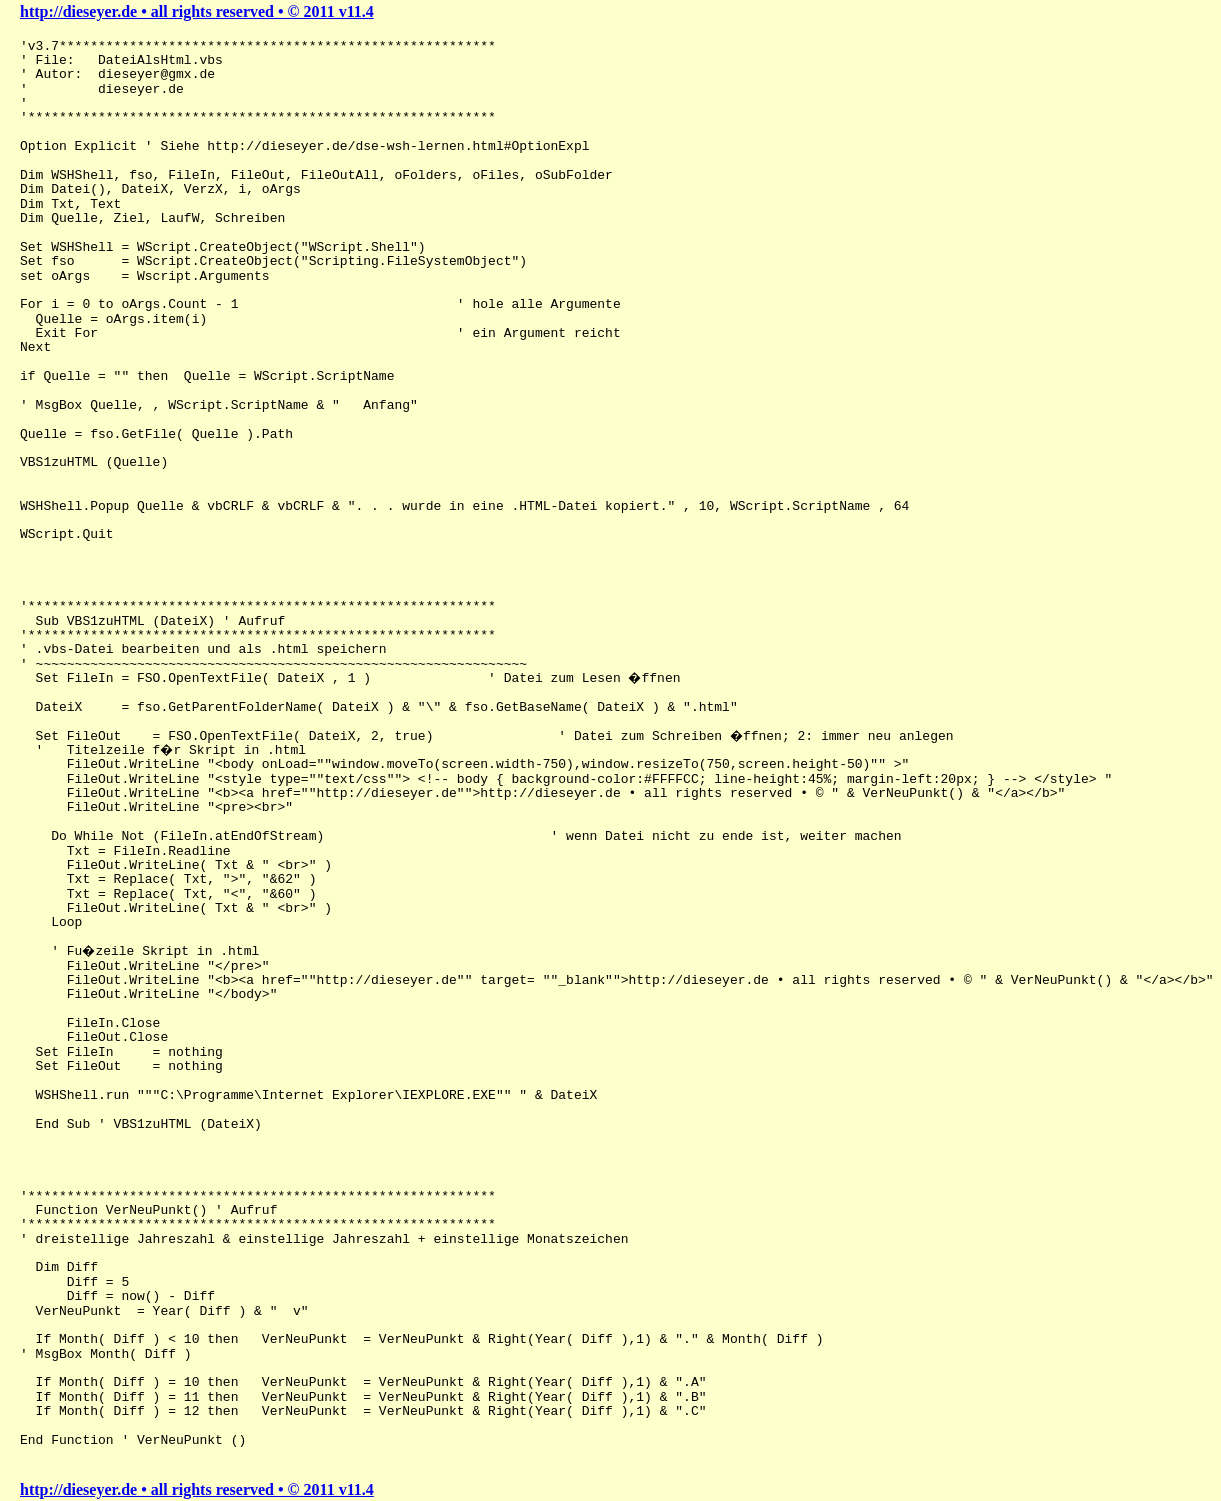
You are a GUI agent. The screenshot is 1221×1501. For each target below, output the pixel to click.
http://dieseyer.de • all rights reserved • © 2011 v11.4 (197, 11)
